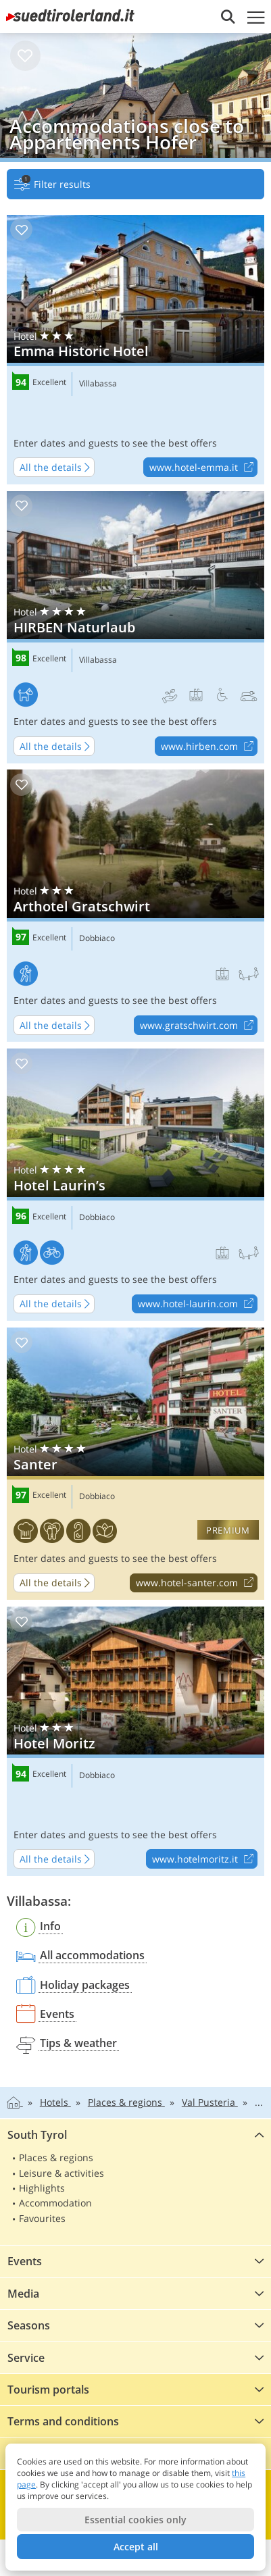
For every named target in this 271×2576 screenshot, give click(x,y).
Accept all (136, 2546)
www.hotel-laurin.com (197, 1304)
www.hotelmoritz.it (204, 1859)
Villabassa (98, 383)
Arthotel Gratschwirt (135, 905)
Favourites (42, 2218)
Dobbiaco (97, 938)
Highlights (42, 2187)
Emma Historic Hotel (135, 349)
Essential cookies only (135, 2519)
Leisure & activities (61, 2173)
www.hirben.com (209, 746)
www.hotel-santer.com (196, 1583)
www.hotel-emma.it (203, 467)
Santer (135, 1464)
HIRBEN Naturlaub (135, 627)
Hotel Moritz (135, 1741)
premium (228, 1530)
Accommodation (55, 2202)
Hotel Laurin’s (135, 1185)
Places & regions (56, 2157)
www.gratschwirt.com (198, 1025)
